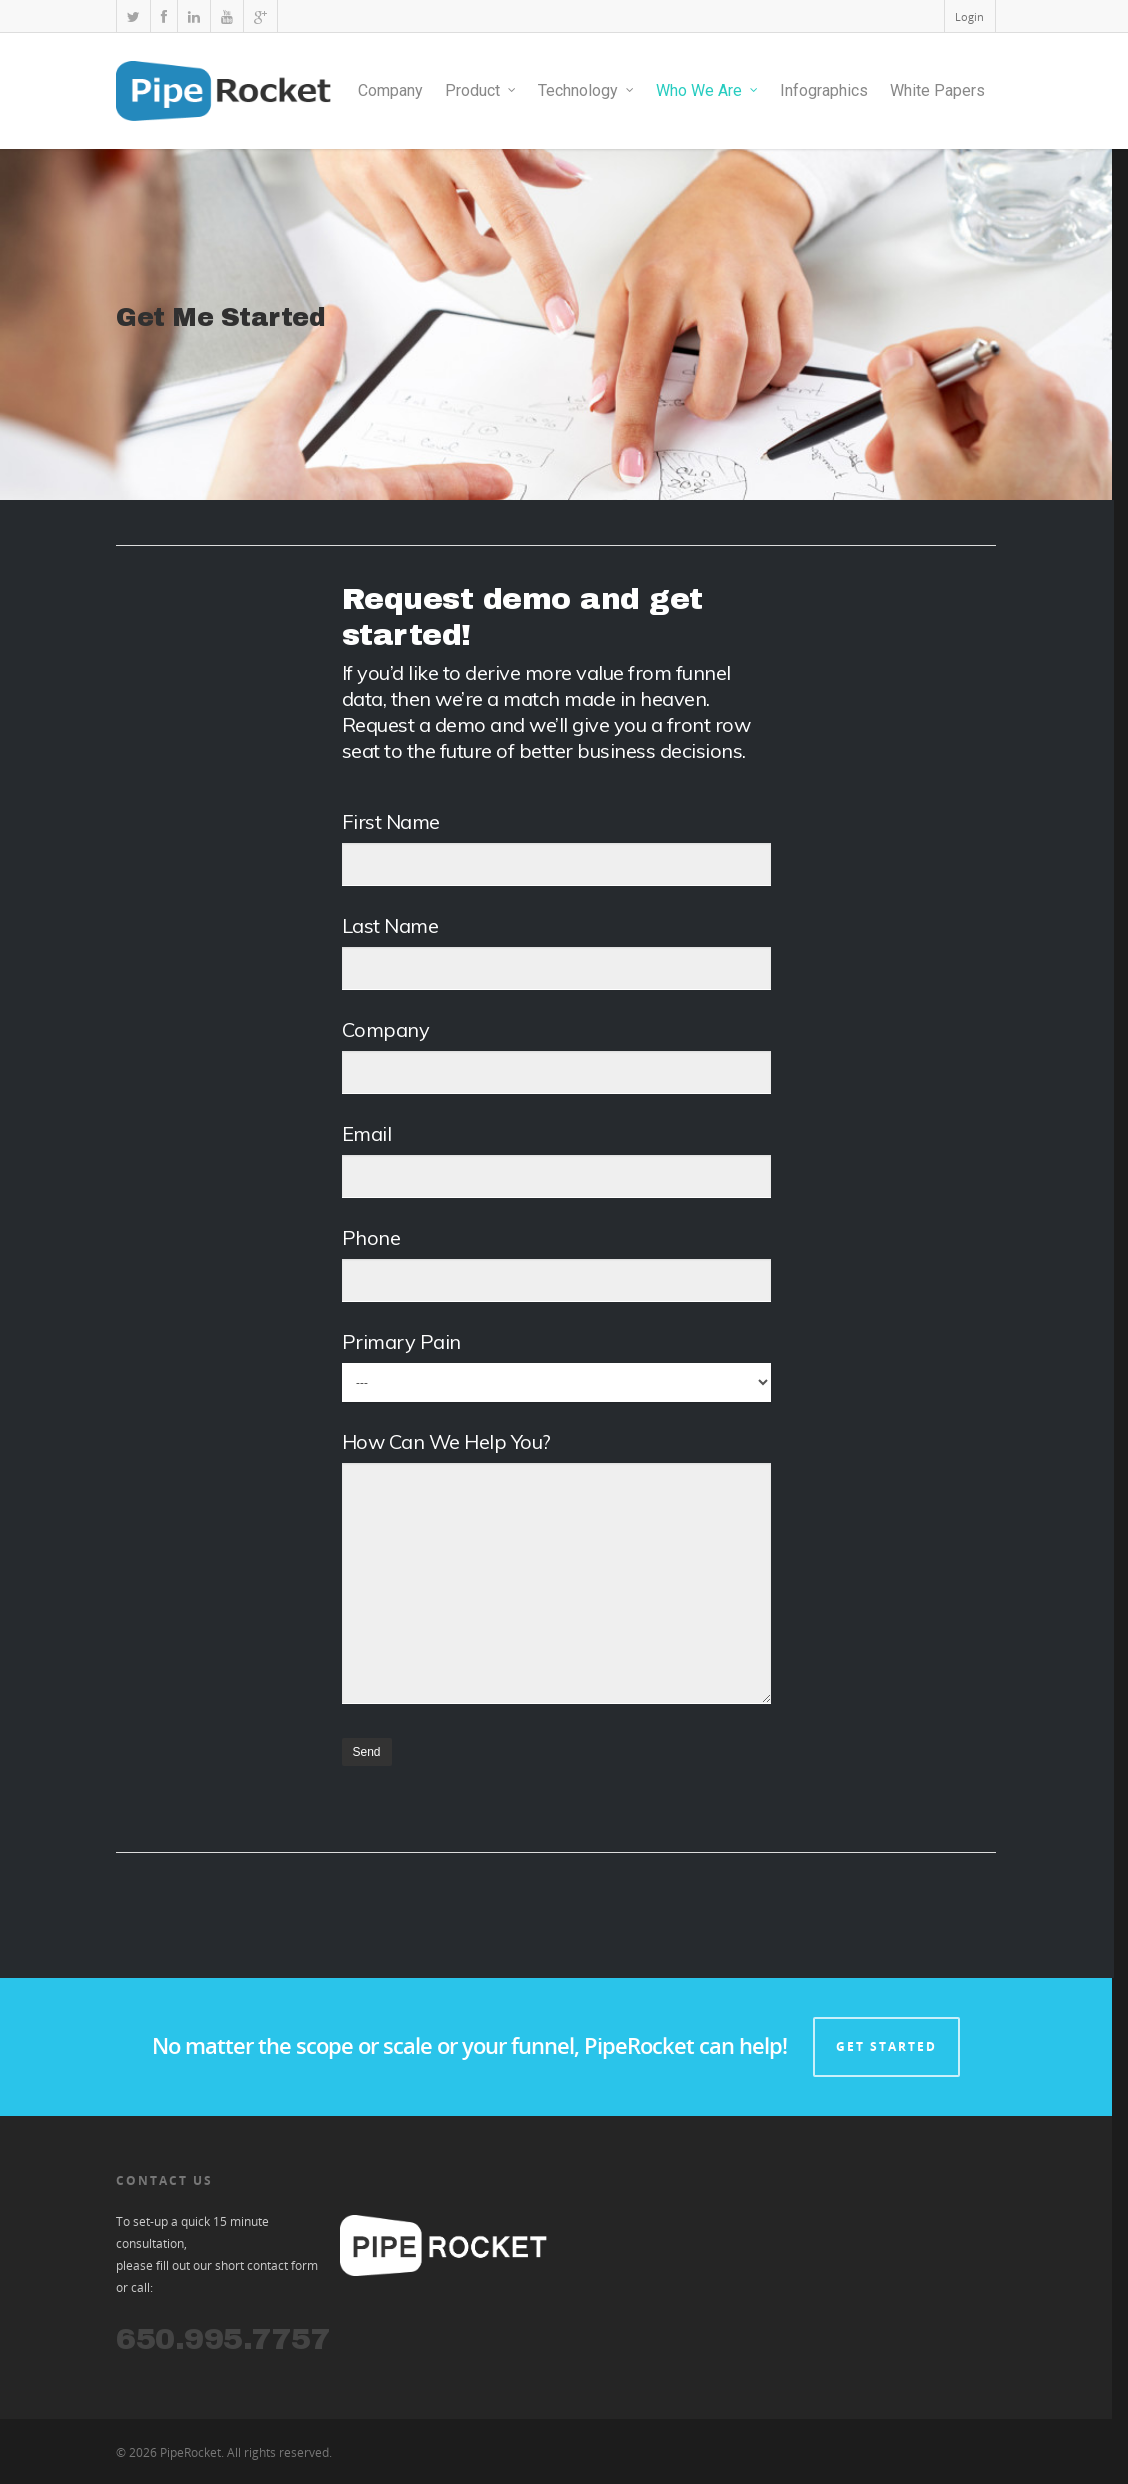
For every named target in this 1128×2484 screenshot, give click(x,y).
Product (481, 91)
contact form (282, 2265)
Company (390, 90)
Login (969, 16)
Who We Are (708, 91)
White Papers (937, 90)
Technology (587, 91)
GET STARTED (886, 2046)
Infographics (824, 90)
